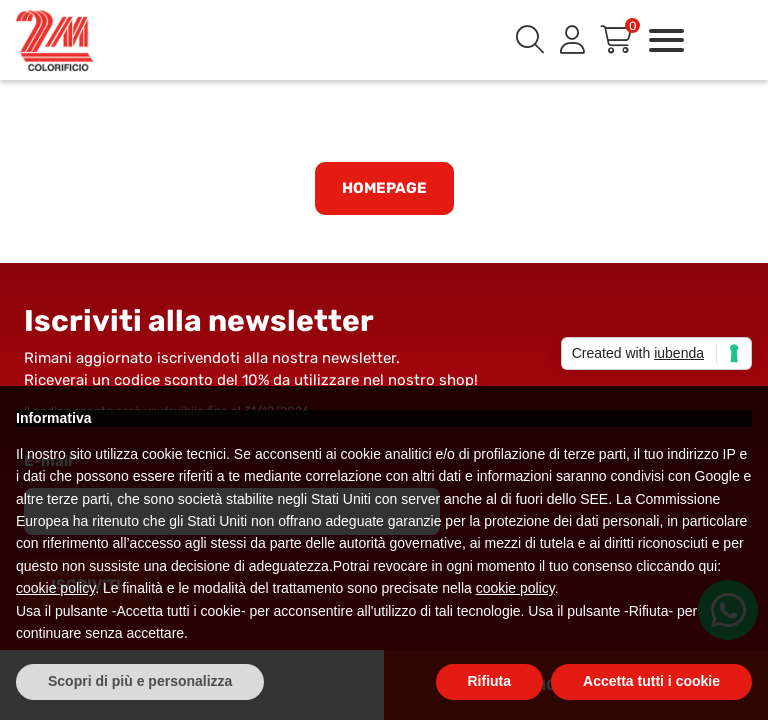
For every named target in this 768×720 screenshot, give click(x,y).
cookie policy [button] (55, 588)
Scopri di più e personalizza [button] (140, 681)
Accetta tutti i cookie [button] (651, 681)
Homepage (384, 188)
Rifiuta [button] (490, 681)
